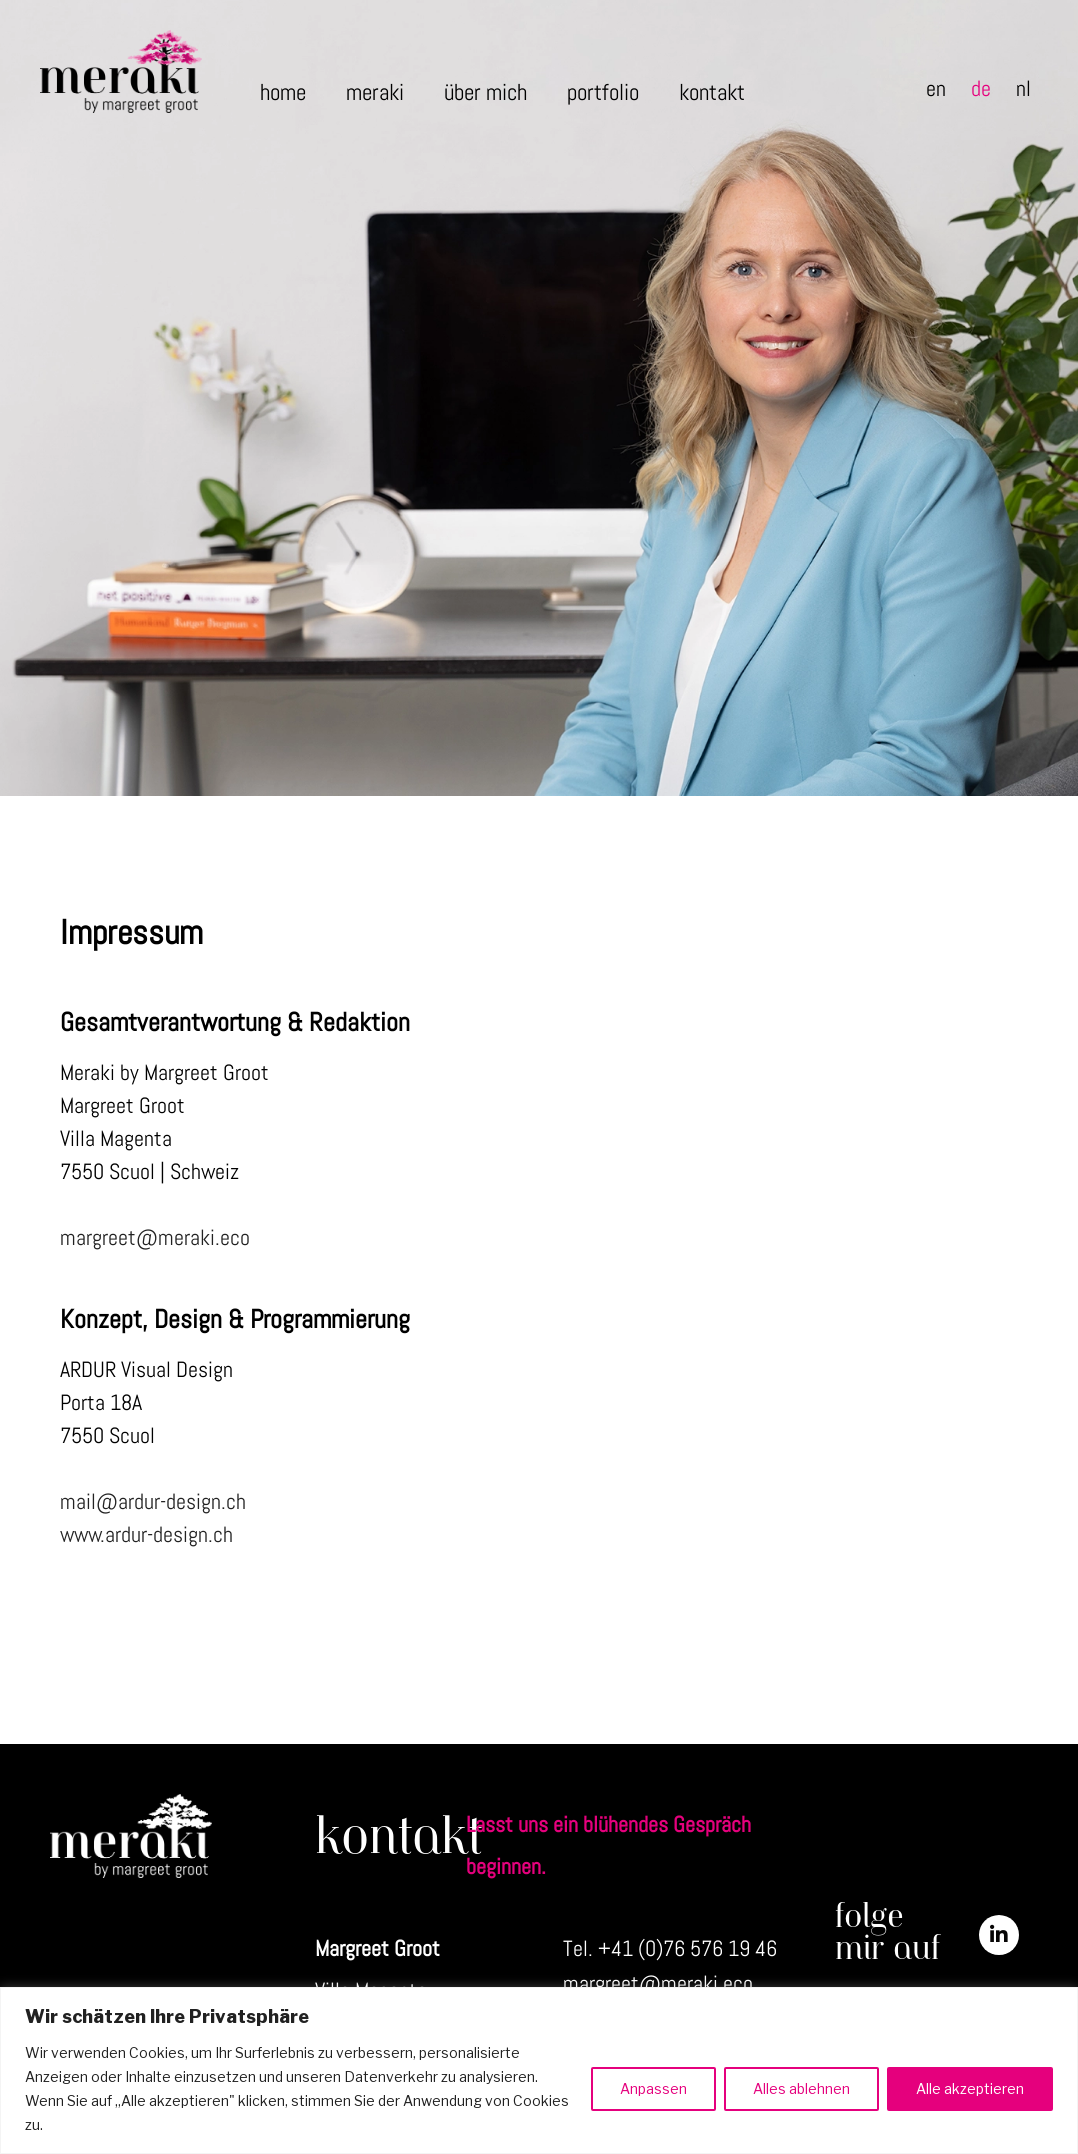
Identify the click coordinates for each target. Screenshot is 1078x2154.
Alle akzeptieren (970, 2088)
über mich (485, 92)
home (283, 92)
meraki (375, 92)
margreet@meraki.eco (155, 1237)
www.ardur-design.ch (146, 1534)
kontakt (712, 92)
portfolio (603, 92)
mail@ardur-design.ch (153, 1501)
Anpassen (653, 2088)
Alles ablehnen (801, 2088)
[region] (539, 2070)
